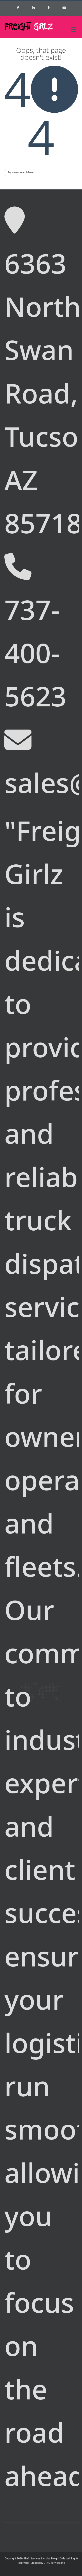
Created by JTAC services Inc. (47, 2562)
